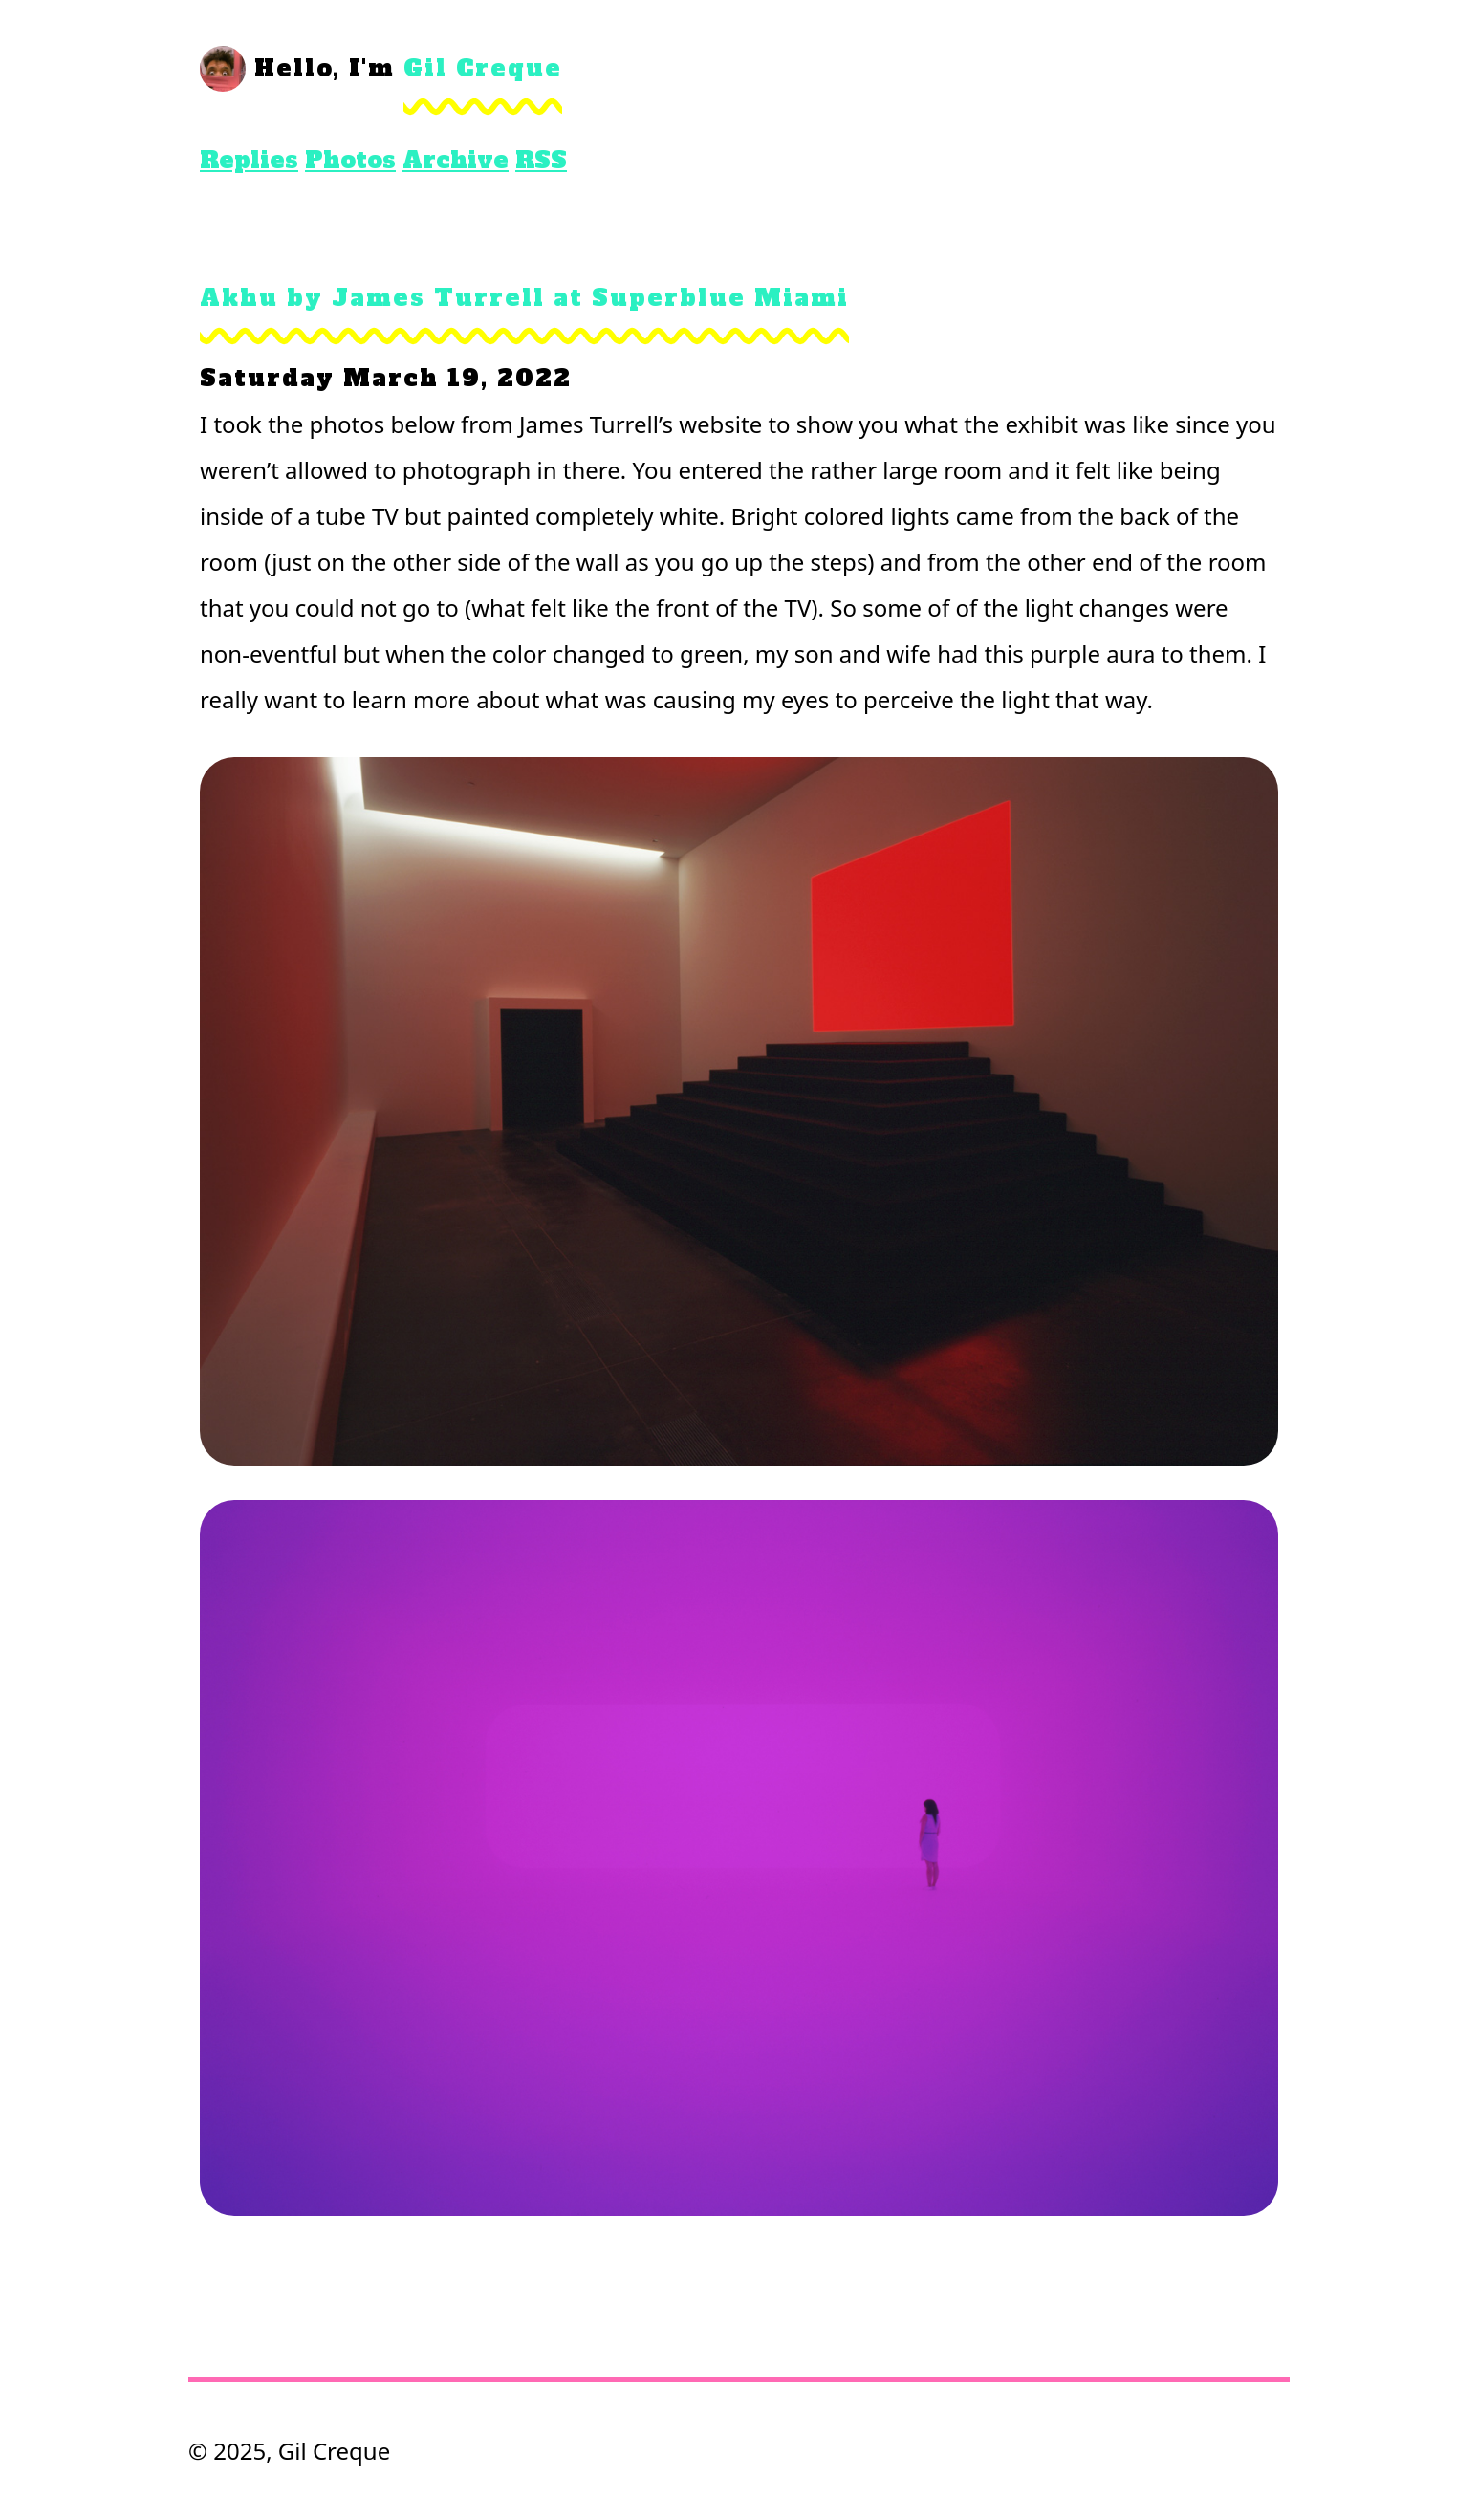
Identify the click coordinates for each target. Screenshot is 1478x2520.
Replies (249, 160)
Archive (455, 160)
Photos (350, 160)
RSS (541, 160)
